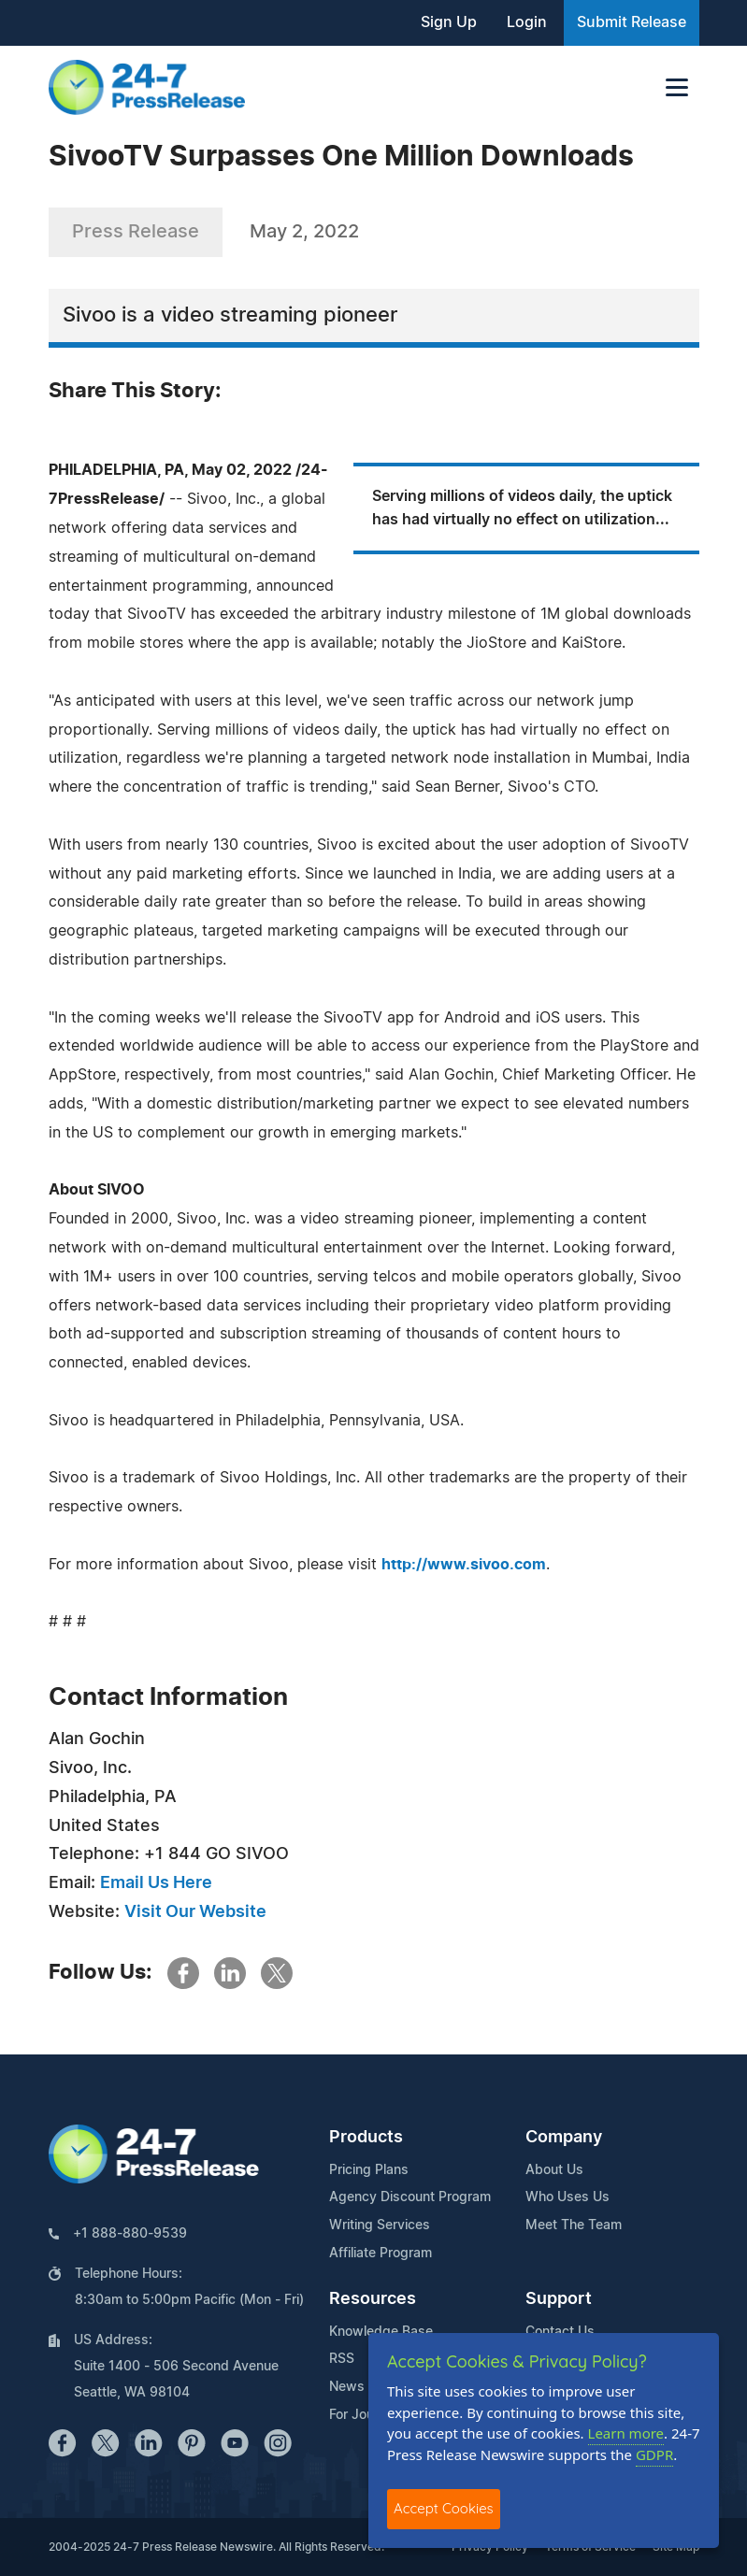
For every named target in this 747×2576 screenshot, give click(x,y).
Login (527, 22)
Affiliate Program (380, 2253)
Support (558, 2299)
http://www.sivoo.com (463, 1564)
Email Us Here (156, 1883)
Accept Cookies (444, 2508)
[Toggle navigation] (676, 87)
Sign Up (449, 22)
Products (366, 2137)
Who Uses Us (567, 2197)
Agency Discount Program (410, 2197)
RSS (341, 2359)
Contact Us (560, 2332)
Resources (372, 2299)
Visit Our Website (195, 1912)
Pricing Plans (369, 2170)
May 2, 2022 (304, 231)
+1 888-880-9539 (130, 2233)
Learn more (626, 2433)
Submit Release (631, 22)
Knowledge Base (381, 2332)
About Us (554, 2170)
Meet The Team (573, 2225)
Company (563, 2137)
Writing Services (379, 2225)
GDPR (654, 2454)
